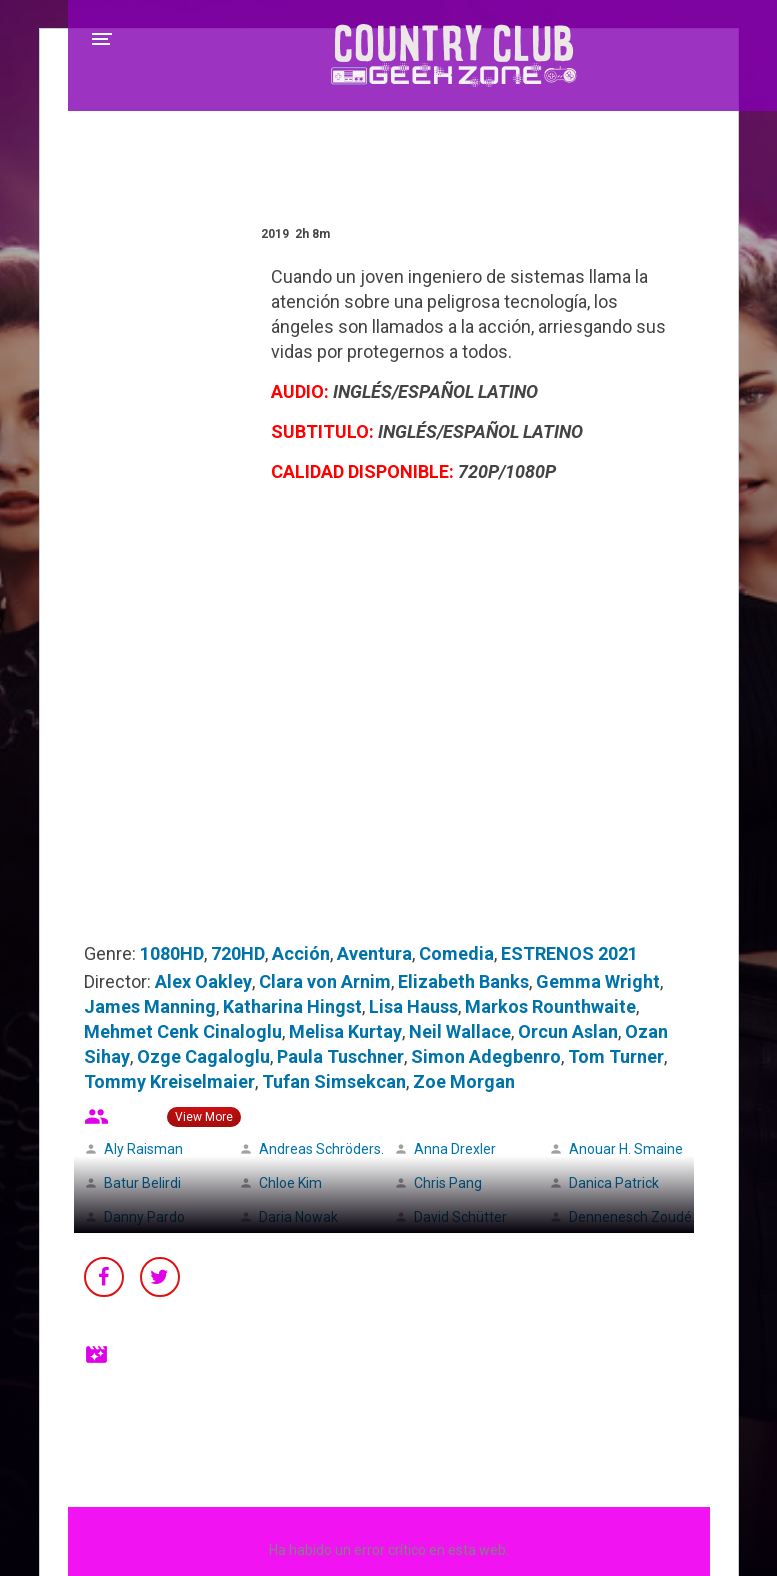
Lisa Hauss (413, 1006)
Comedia (456, 953)
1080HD (172, 953)
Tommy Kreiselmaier (169, 1081)
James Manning (150, 1006)
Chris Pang (448, 1183)
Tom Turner (616, 1056)
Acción (301, 953)
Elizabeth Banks (463, 981)
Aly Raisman (143, 1149)
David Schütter (460, 1217)
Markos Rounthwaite (550, 1006)
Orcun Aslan (568, 1031)
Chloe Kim (290, 1183)
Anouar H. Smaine (626, 1149)
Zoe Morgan (464, 1081)
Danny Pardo (144, 1217)
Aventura (374, 953)
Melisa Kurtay (345, 1031)
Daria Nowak (298, 1217)
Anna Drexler (455, 1149)
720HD (238, 953)
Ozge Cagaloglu (203, 1056)
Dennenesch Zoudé (630, 1217)
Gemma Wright (598, 981)
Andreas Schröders (320, 1149)
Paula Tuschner (340, 1056)
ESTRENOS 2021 (569, 953)
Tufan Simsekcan (334, 1081)
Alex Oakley (203, 981)
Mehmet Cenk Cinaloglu (183, 1031)
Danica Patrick (614, 1183)
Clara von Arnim (325, 981)
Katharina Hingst (292, 1006)
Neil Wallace (460, 1031)
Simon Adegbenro (486, 1056)
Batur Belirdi (142, 1183)
